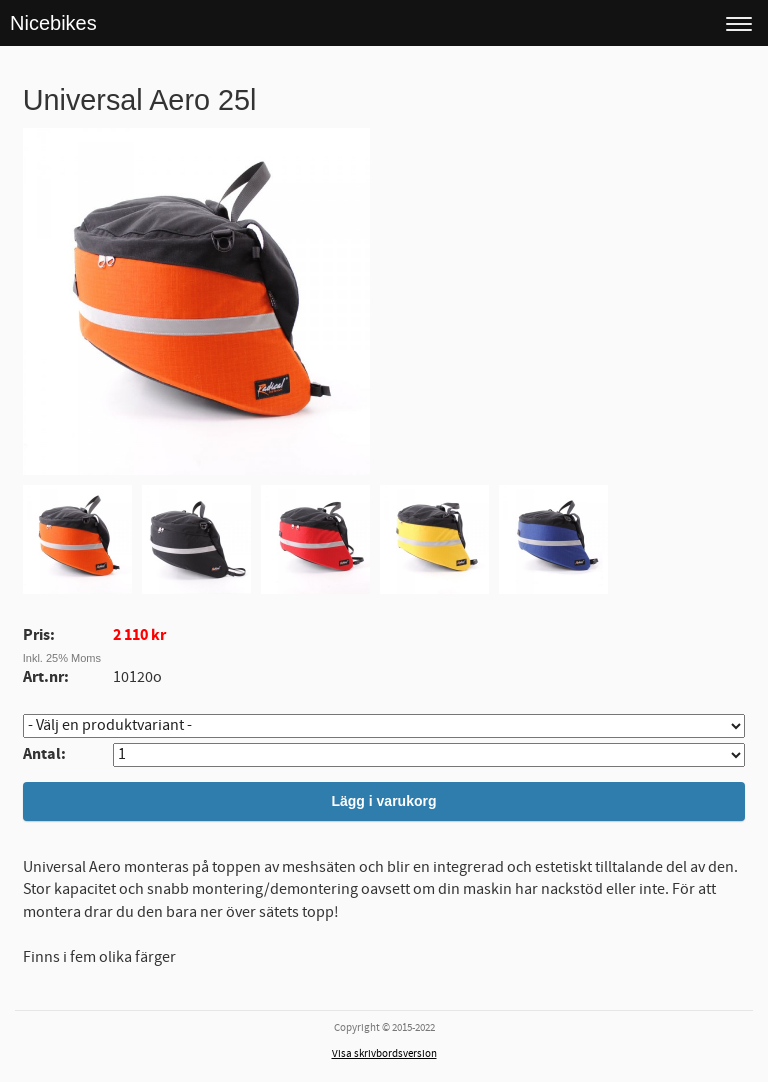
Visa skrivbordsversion (384, 1054)
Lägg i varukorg (383, 801)
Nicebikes (53, 23)
